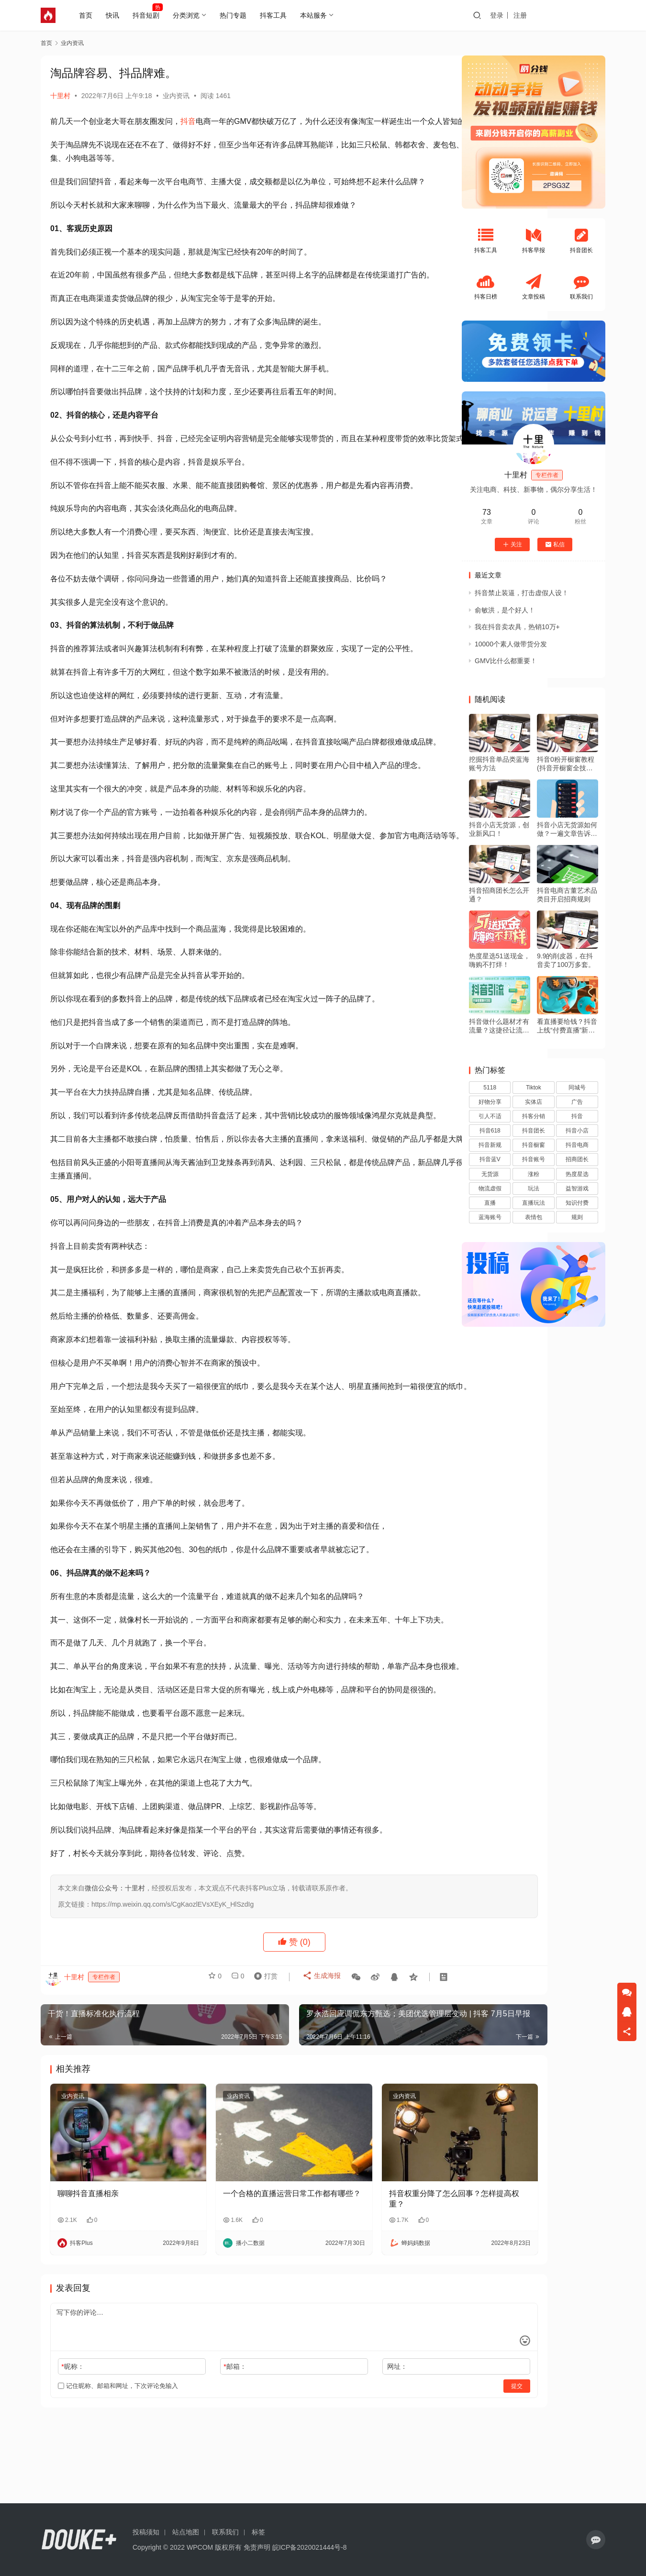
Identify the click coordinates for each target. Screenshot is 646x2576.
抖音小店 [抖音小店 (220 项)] (577, 1130)
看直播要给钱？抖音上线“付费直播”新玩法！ (567, 1026)
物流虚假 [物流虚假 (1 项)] (490, 1188)
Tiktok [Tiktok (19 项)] (533, 1087)
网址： (333, 2443)
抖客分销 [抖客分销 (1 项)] (533, 1116)
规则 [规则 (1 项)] (577, 1217)
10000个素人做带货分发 (511, 644)
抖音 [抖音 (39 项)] (577, 1116)
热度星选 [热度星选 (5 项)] (577, 1174)
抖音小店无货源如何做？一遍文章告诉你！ (567, 829)
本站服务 (317, 15)
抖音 (188, 121)
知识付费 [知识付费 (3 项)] (577, 1202)
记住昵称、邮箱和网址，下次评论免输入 (118, 2462)
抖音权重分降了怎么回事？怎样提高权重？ (379, 2275)
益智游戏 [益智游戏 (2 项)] (577, 1188)
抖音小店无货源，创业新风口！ (499, 829)
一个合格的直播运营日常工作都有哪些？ (245, 2275)
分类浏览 (190, 15)
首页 (90, 15)
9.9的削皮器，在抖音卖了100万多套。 (566, 960)
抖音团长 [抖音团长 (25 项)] (533, 1130)
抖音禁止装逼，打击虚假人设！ (521, 593)
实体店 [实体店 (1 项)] (533, 1102)
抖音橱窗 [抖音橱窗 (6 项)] (533, 1145)
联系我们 (225, 2532)
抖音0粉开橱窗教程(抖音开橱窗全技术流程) (565, 763)
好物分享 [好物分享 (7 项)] (490, 1102)
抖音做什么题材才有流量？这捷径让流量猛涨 (499, 1026)
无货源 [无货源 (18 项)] (490, 1174)
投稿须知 (146, 2532)
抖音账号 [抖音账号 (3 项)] (533, 1159)
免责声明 (257, 2547)
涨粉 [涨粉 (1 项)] (533, 1174)
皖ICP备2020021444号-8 (309, 2547)
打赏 (263, 2076)
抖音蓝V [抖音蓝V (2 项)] (490, 1159)
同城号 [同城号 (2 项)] (577, 1087)
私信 (555, 544)
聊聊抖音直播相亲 (88, 2270)
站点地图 (185, 2532)
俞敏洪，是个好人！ (505, 610)
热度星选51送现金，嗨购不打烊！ (499, 960)
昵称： (72, 2443)
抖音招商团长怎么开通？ (499, 895)
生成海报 (317, 2076)
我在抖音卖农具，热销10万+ (517, 627)
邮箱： (203, 2443)
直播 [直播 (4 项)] (490, 1202)
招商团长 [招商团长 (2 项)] (577, 1159)
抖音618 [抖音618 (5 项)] (490, 1130)
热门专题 (237, 15)
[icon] (595, 2539)
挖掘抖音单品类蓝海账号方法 (499, 763)
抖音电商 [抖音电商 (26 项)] (577, 1145)
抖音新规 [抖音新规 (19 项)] (490, 1145)
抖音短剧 (150, 15)
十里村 (60, 96)
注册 (557, 15)
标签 (258, 2532)
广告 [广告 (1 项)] (577, 1102)
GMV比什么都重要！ (506, 661)
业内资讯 (176, 96)
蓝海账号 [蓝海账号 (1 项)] (490, 1217)
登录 (533, 15)
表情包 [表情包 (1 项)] (533, 1217)
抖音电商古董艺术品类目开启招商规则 (567, 895)
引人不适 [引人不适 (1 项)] (490, 1116)
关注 (512, 544)
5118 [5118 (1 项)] (489, 1087)
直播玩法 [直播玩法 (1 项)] (533, 1202)
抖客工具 (277, 15)
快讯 (116, 15)
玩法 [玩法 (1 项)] (533, 1188)
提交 (421, 2462)
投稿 (588, 15)
